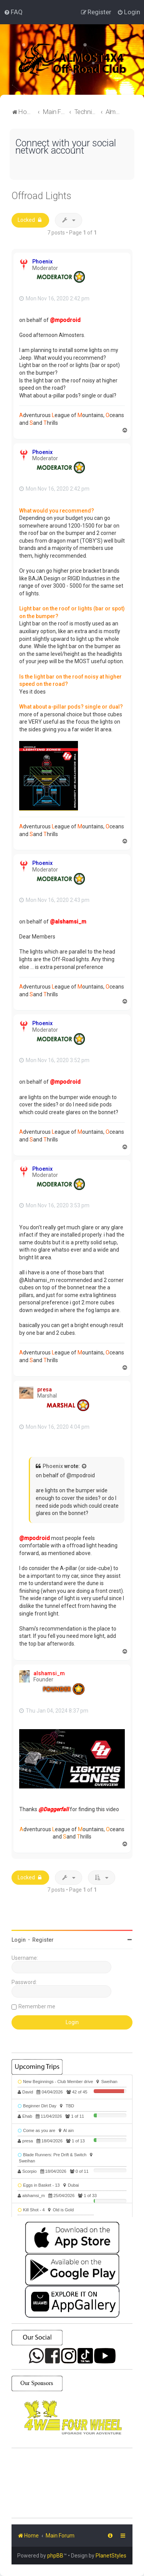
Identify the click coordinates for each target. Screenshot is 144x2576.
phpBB (55, 2556)
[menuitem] (13, 12)
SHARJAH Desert (72, 2483)
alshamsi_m (49, 1673)
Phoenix (42, 261)
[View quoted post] (84, 1466)
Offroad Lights (41, 195)
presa (44, 1389)
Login (19, 1940)
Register (43, 1940)
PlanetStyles (111, 2556)
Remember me (36, 2006)
